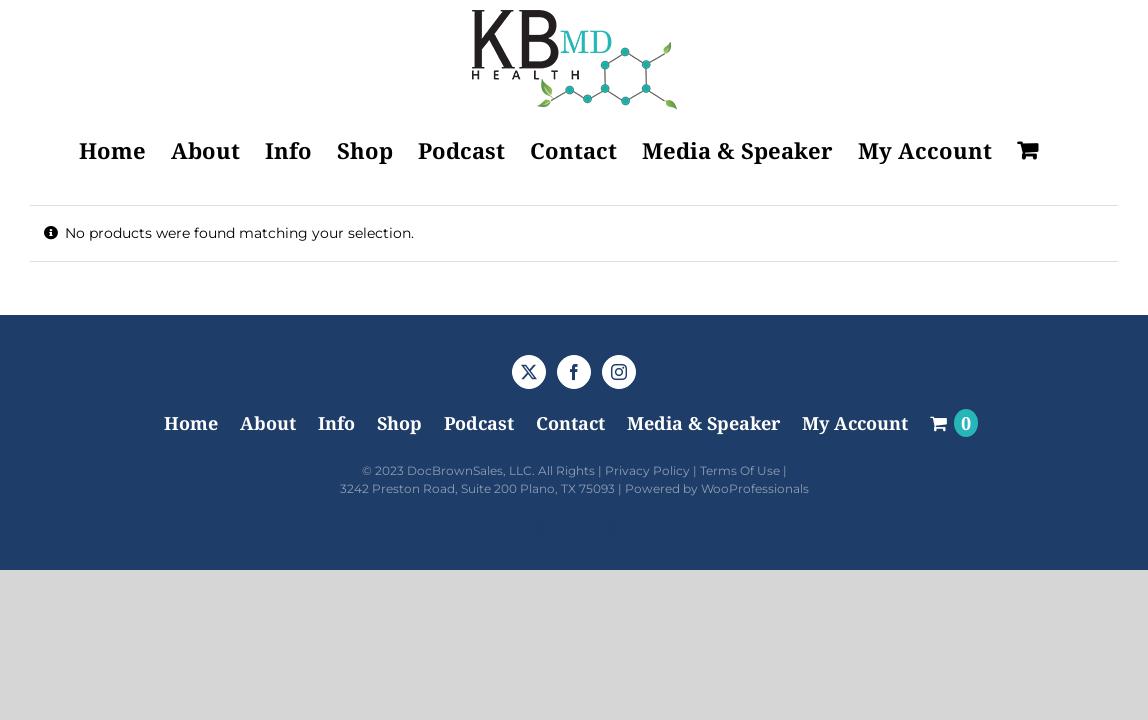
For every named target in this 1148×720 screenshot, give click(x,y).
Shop (399, 423)
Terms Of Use (740, 470)
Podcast (479, 423)
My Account (855, 423)
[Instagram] (619, 372)
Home (191, 423)
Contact (570, 423)
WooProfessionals (755, 488)
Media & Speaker (703, 423)
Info (336, 423)
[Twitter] (529, 372)
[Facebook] (574, 372)
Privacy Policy (647, 470)
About (268, 423)
